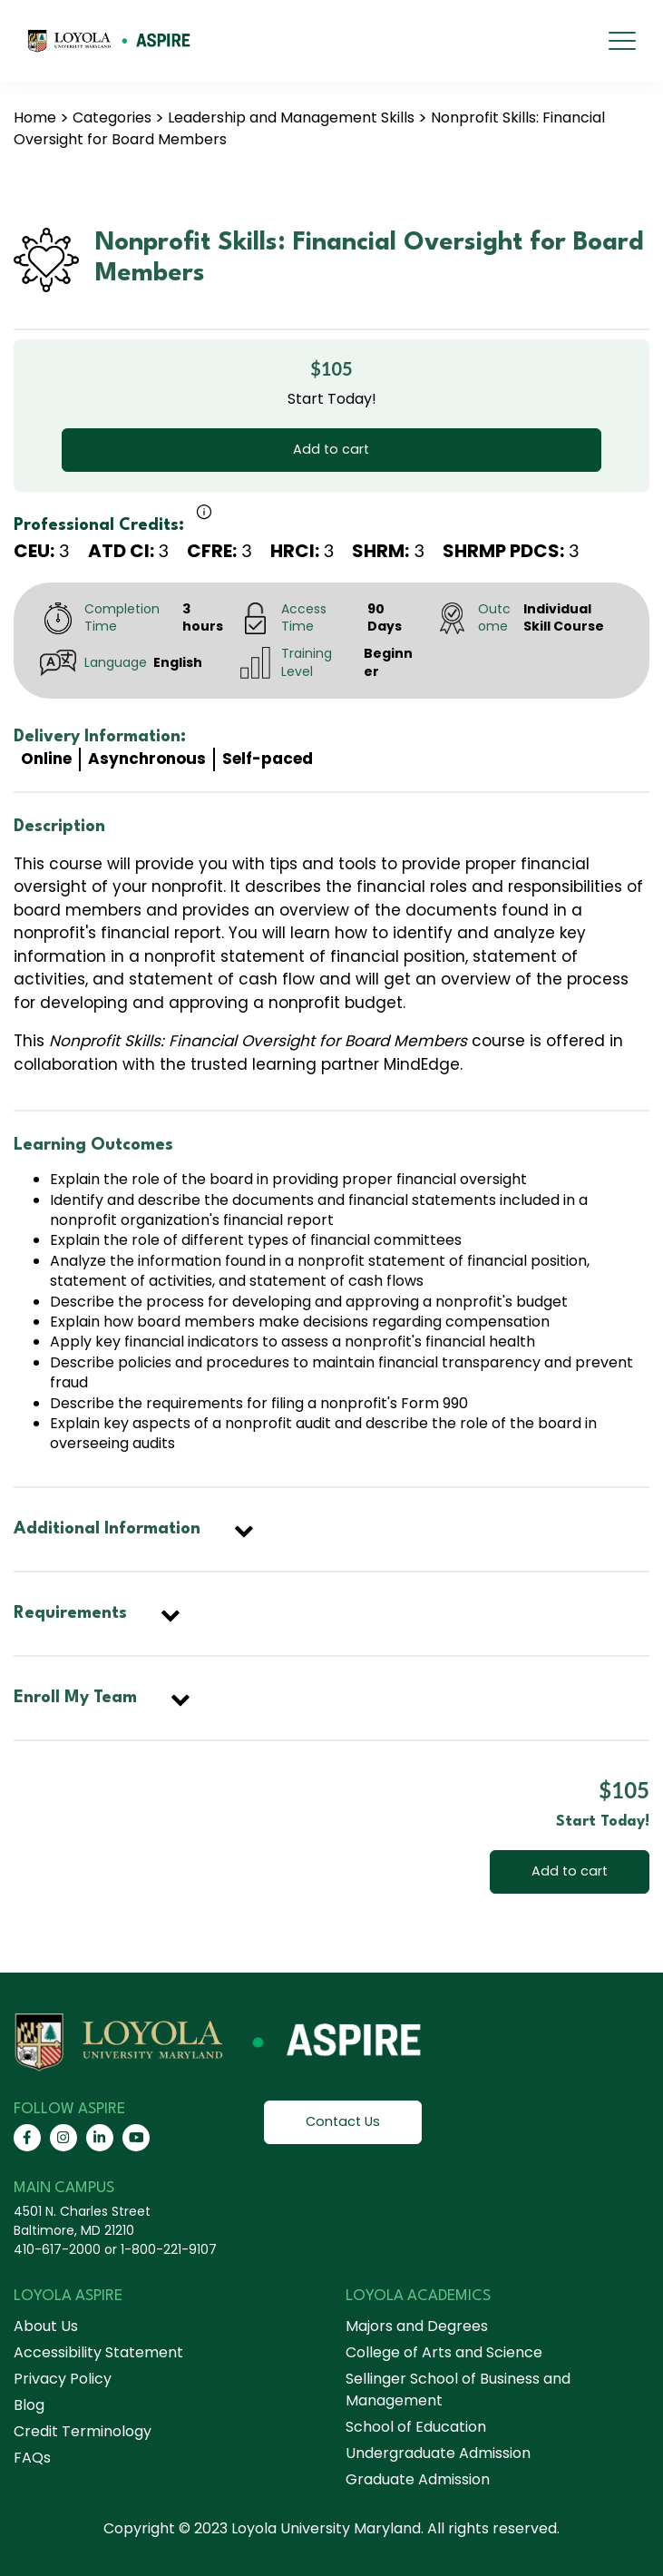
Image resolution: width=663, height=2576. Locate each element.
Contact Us (343, 2121)
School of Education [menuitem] (416, 2426)
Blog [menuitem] (29, 2405)
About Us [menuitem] (46, 2326)
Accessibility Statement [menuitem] (98, 2352)
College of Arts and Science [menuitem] (444, 2352)
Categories (112, 117)
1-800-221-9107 (169, 2249)
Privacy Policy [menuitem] (63, 2378)
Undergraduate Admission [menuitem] (438, 2453)
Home (35, 117)
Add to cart (331, 449)
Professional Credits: (99, 525)
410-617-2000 (57, 2249)
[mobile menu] (622, 41)
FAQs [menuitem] (32, 2457)
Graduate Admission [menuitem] (418, 2479)
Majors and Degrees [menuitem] (417, 2326)
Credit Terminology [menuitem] (82, 2431)
